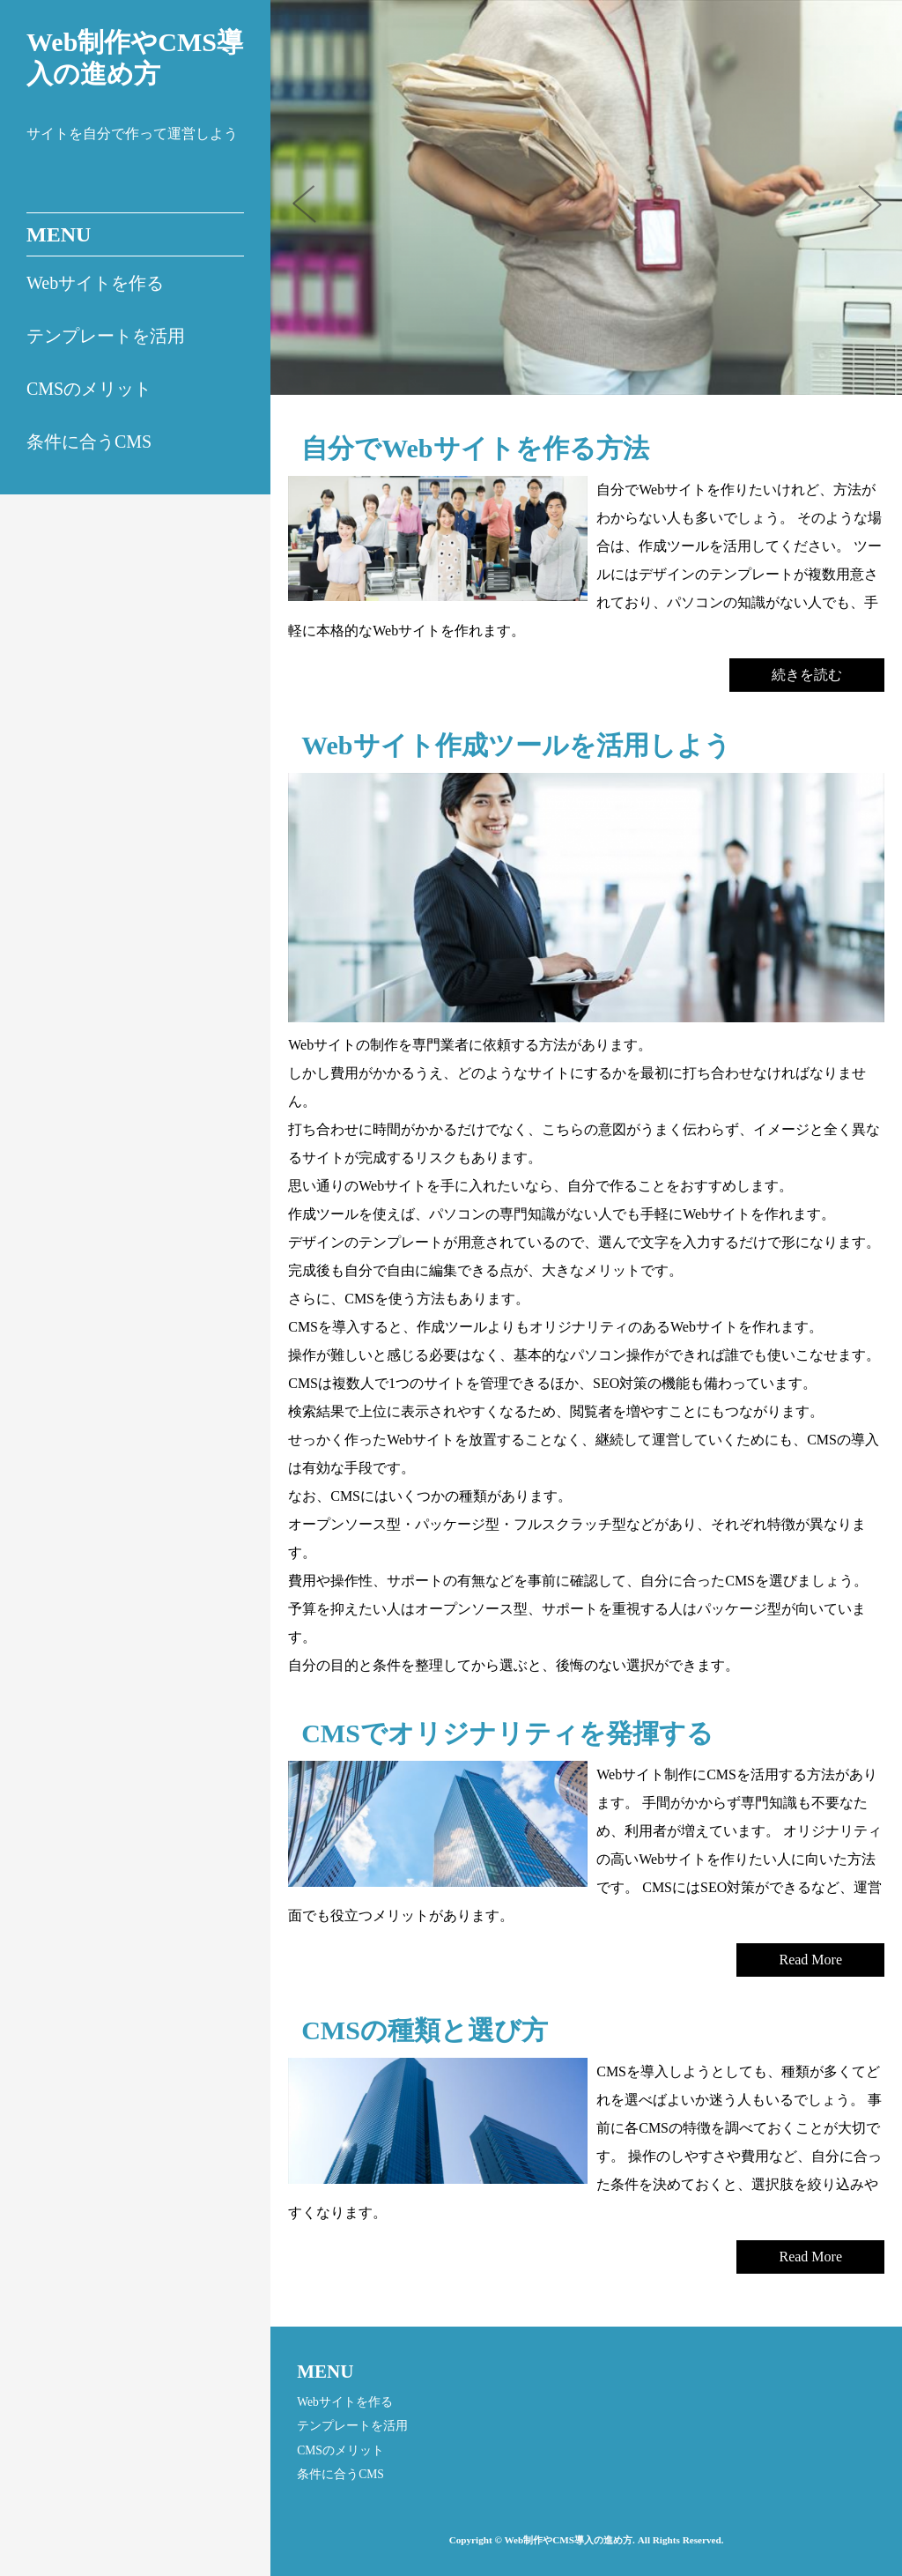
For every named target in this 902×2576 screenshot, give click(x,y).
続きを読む (807, 674)
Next (875, 209)
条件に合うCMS (89, 441)
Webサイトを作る (95, 283)
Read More (810, 1959)
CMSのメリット (89, 388)
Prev (314, 209)
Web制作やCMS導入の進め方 (134, 57)
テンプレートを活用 (105, 335)
